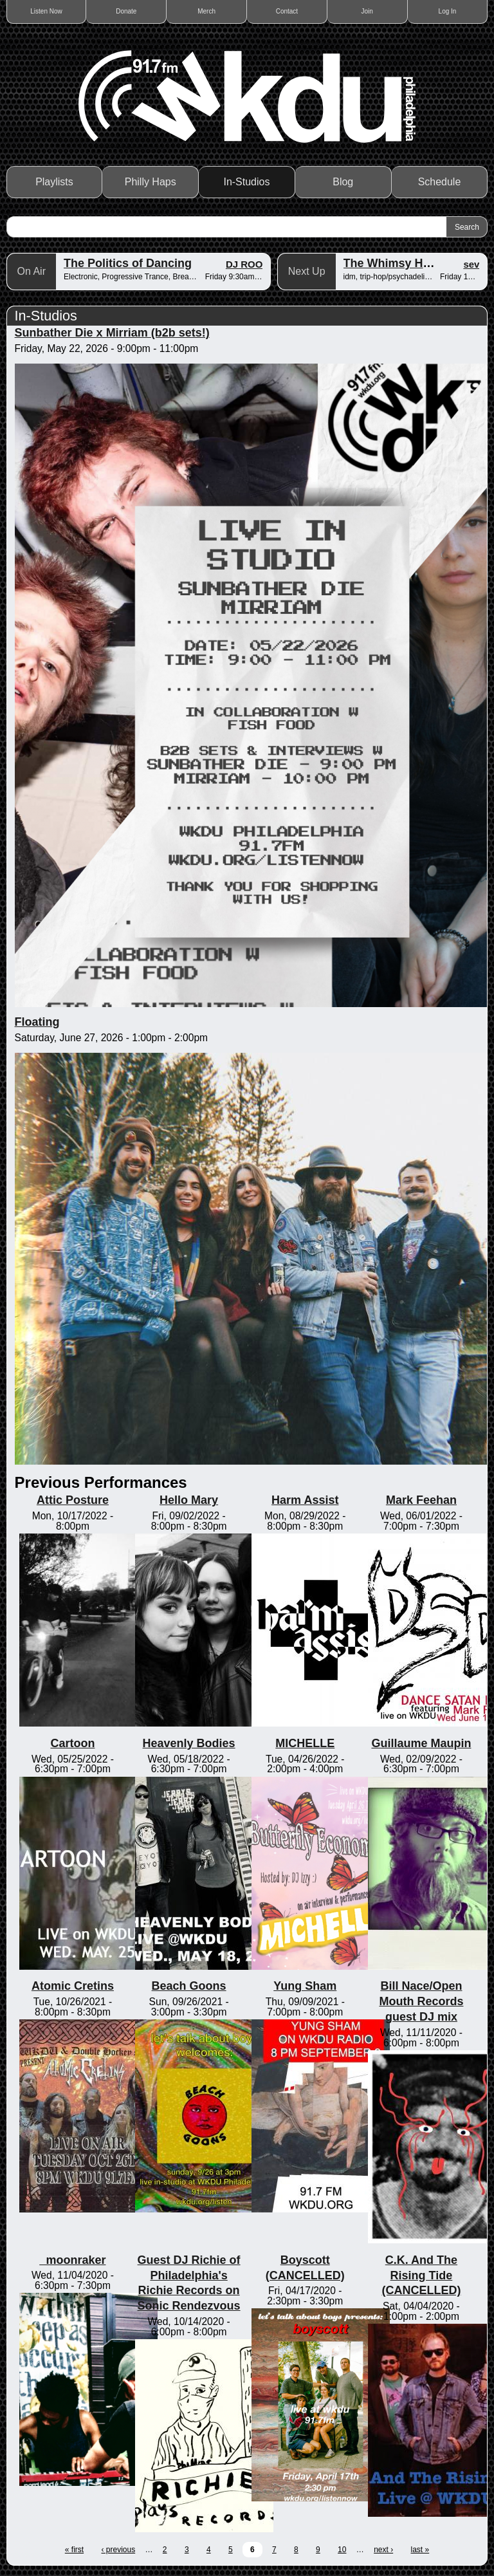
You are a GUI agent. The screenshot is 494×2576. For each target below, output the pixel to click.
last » (420, 2549)
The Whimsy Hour (392, 263)
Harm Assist (304, 1500)
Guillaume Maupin (421, 1743)
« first (74, 2549)
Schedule (439, 181)
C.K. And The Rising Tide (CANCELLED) (421, 2275)
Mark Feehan (421, 1500)
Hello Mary (189, 1500)
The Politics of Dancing (128, 263)
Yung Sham (304, 1985)
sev (471, 264)
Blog (343, 181)
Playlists (54, 181)
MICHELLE (304, 1743)
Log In (448, 11)
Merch (206, 11)
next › (383, 2549)
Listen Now (46, 11)
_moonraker (72, 2260)
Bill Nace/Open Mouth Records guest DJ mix (421, 2001)
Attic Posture (73, 1500)
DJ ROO (244, 264)
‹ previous (118, 2549)
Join (367, 11)
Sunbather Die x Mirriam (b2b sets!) (112, 332)
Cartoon (72, 1743)
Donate (126, 11)
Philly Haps (150, 181)
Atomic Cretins (73, 1985)
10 (342, 2549)
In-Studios (246, 181)
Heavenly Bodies (189, 1743)
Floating (37, 1021)
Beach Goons (189, 1985)
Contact (287, 11)
